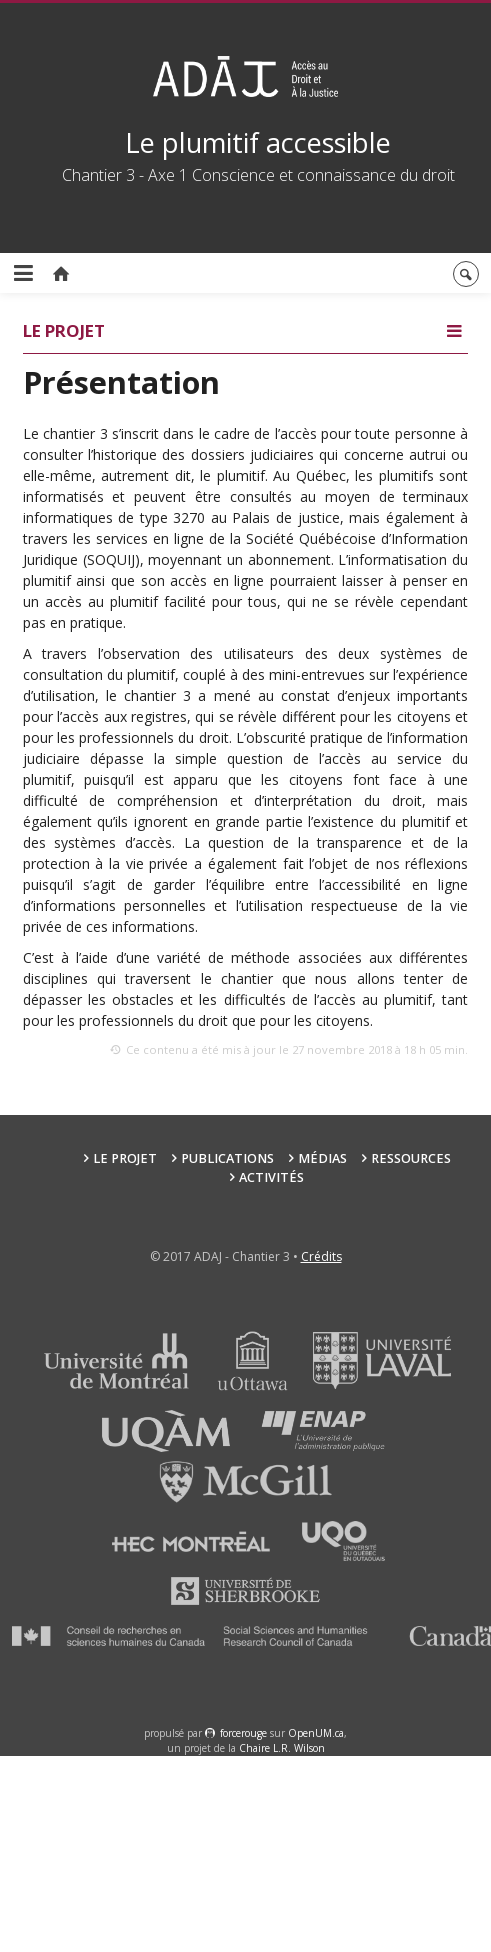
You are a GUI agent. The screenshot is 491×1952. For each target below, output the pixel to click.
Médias (322, 1158)
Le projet (125, 1158)
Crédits (321, 1256)
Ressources (411, 1158)
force (243, 1733)
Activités (271, 1177)
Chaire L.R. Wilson (282, 1748)
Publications (227, 1158)
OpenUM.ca (316, 1733)
